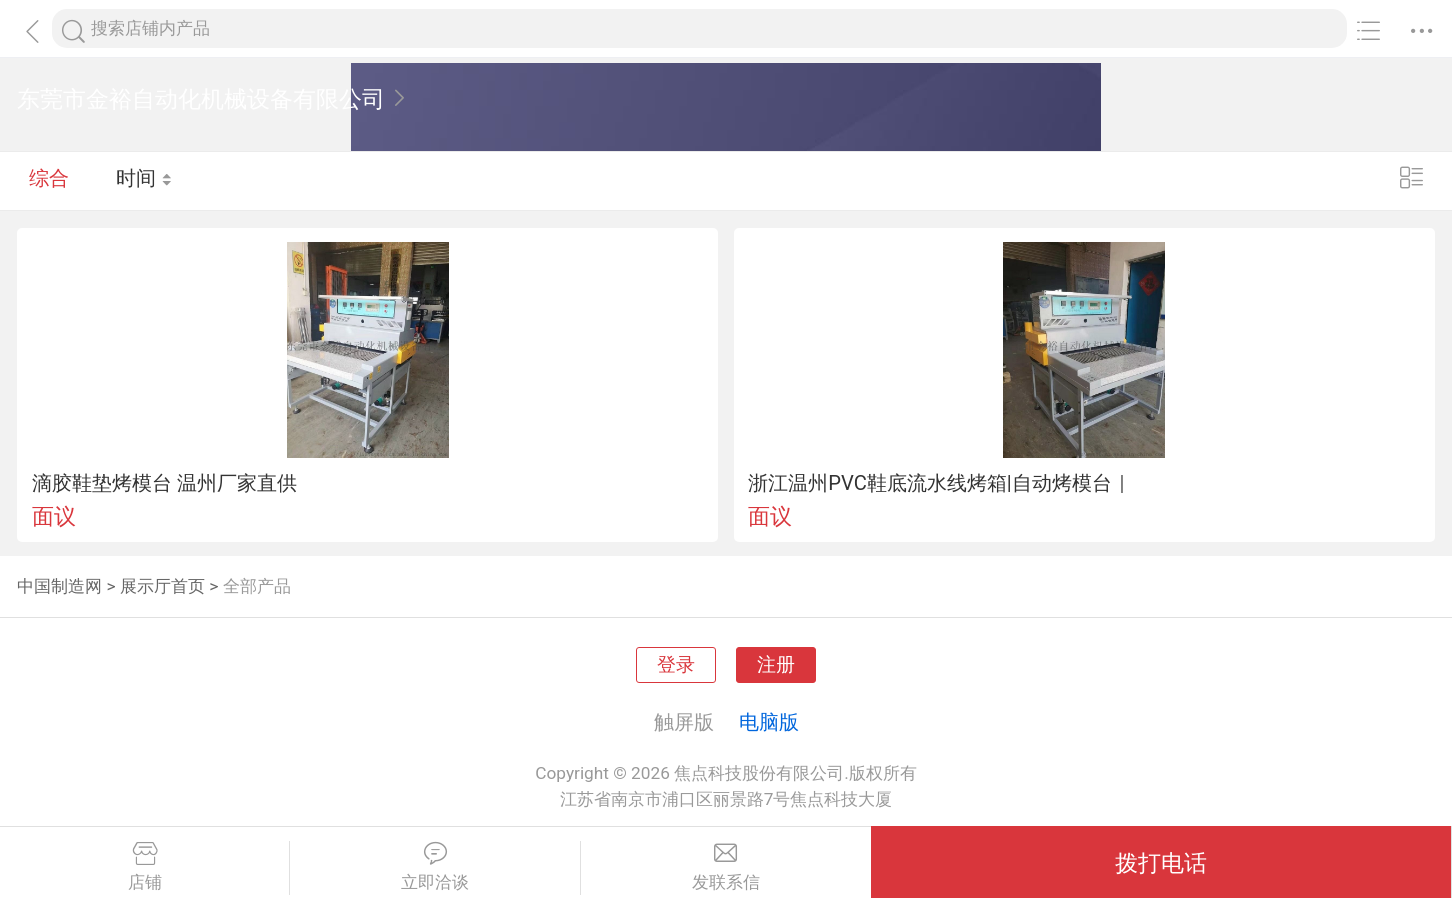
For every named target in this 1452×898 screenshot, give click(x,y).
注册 (776, 665)
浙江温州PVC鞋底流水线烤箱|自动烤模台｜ (939, 483)
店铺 (144, 867)
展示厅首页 (162, 586)
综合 (49, 180)
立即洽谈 (434, 867)
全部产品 (257, 586)
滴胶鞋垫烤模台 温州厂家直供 (164, 483)
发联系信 (726, 867)
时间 (144, 180)
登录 (676, 665)
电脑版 (769, 722)
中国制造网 (59, 586)
